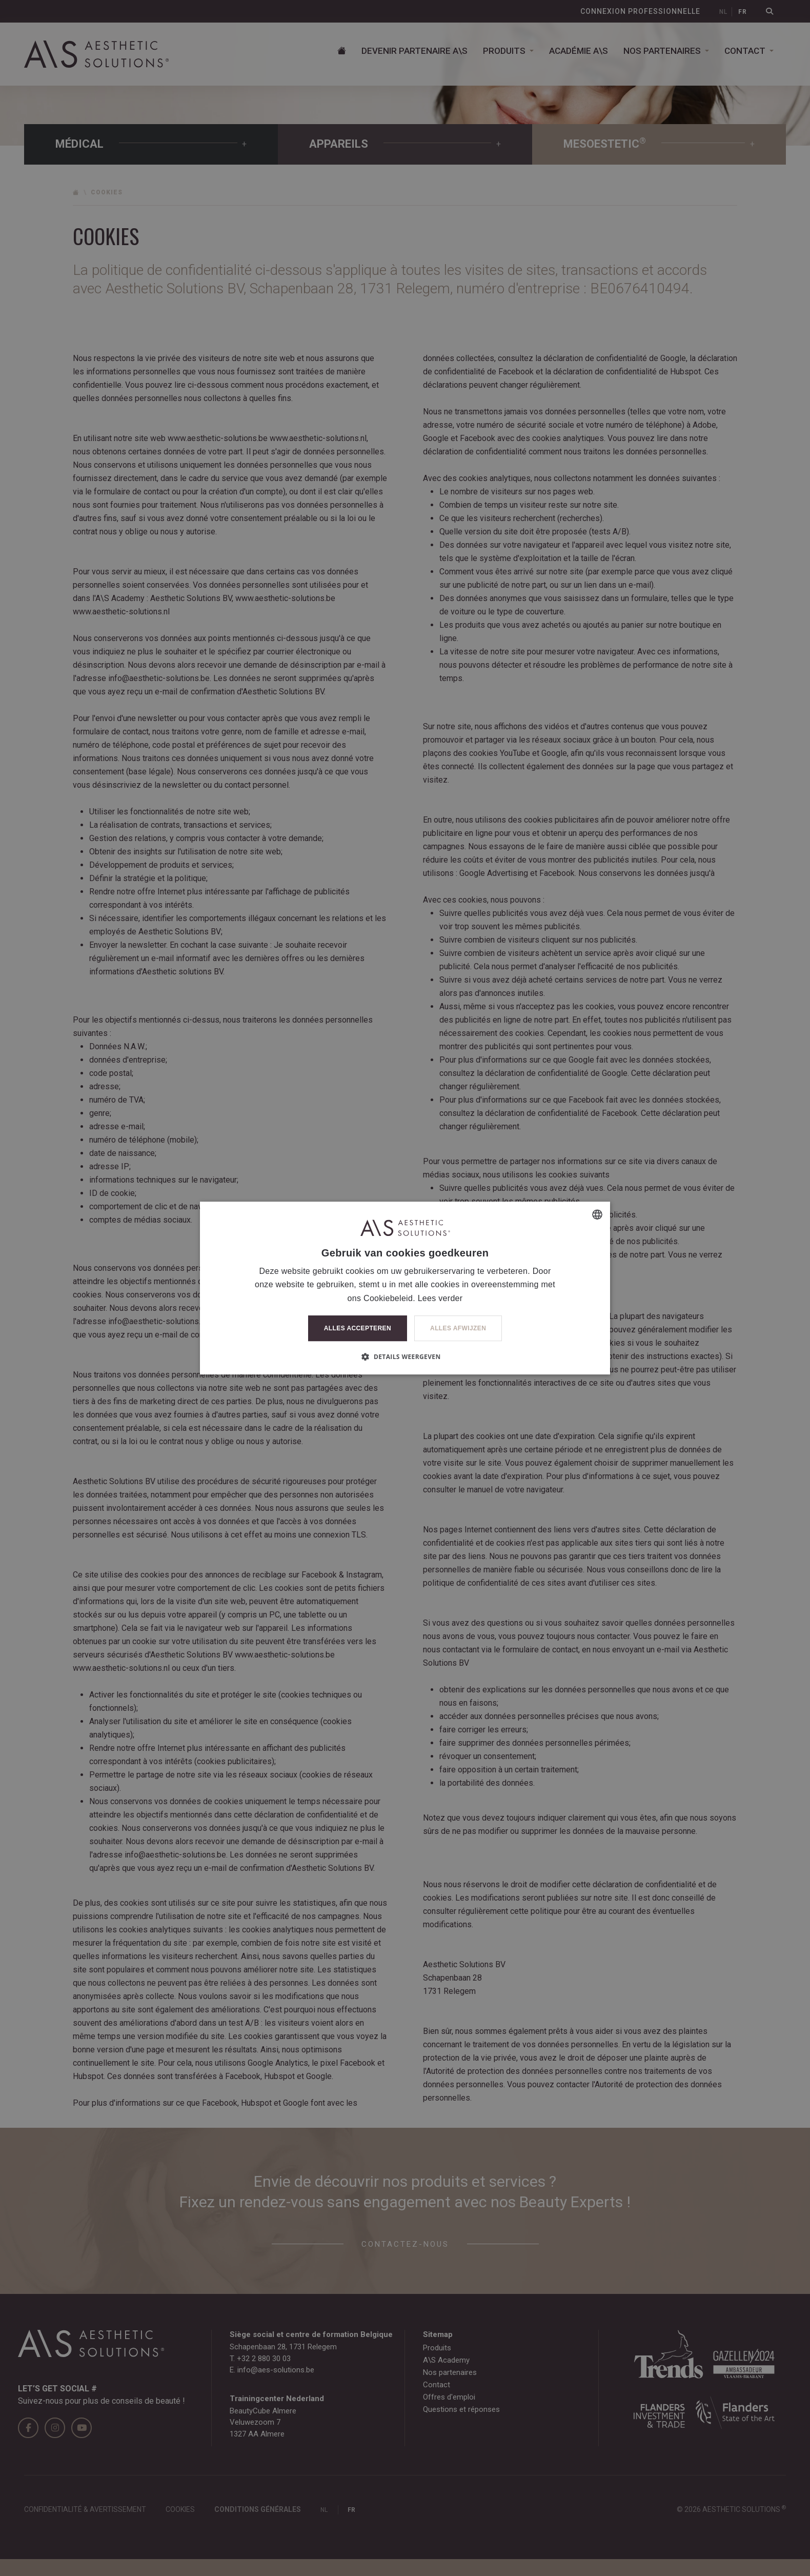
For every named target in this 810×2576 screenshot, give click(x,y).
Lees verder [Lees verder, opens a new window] (440, 1298)
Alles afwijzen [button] (458, 1328)
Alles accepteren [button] (357, 1328)
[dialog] (405, 1288)
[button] (404, 1356)
